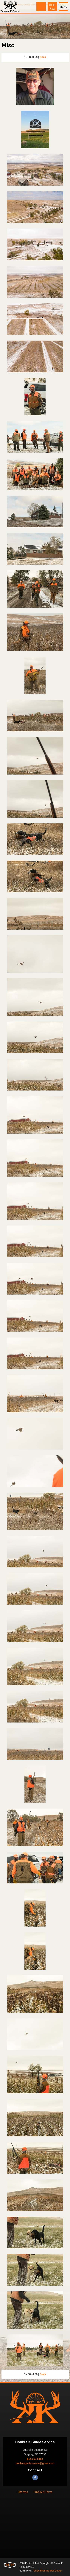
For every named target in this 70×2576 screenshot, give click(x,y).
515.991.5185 (35, 2458)
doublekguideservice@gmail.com (35, 2463)
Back (43, 57)
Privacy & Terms (43, 2491)
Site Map (23, 2491)
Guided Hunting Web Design (48, 2570)
